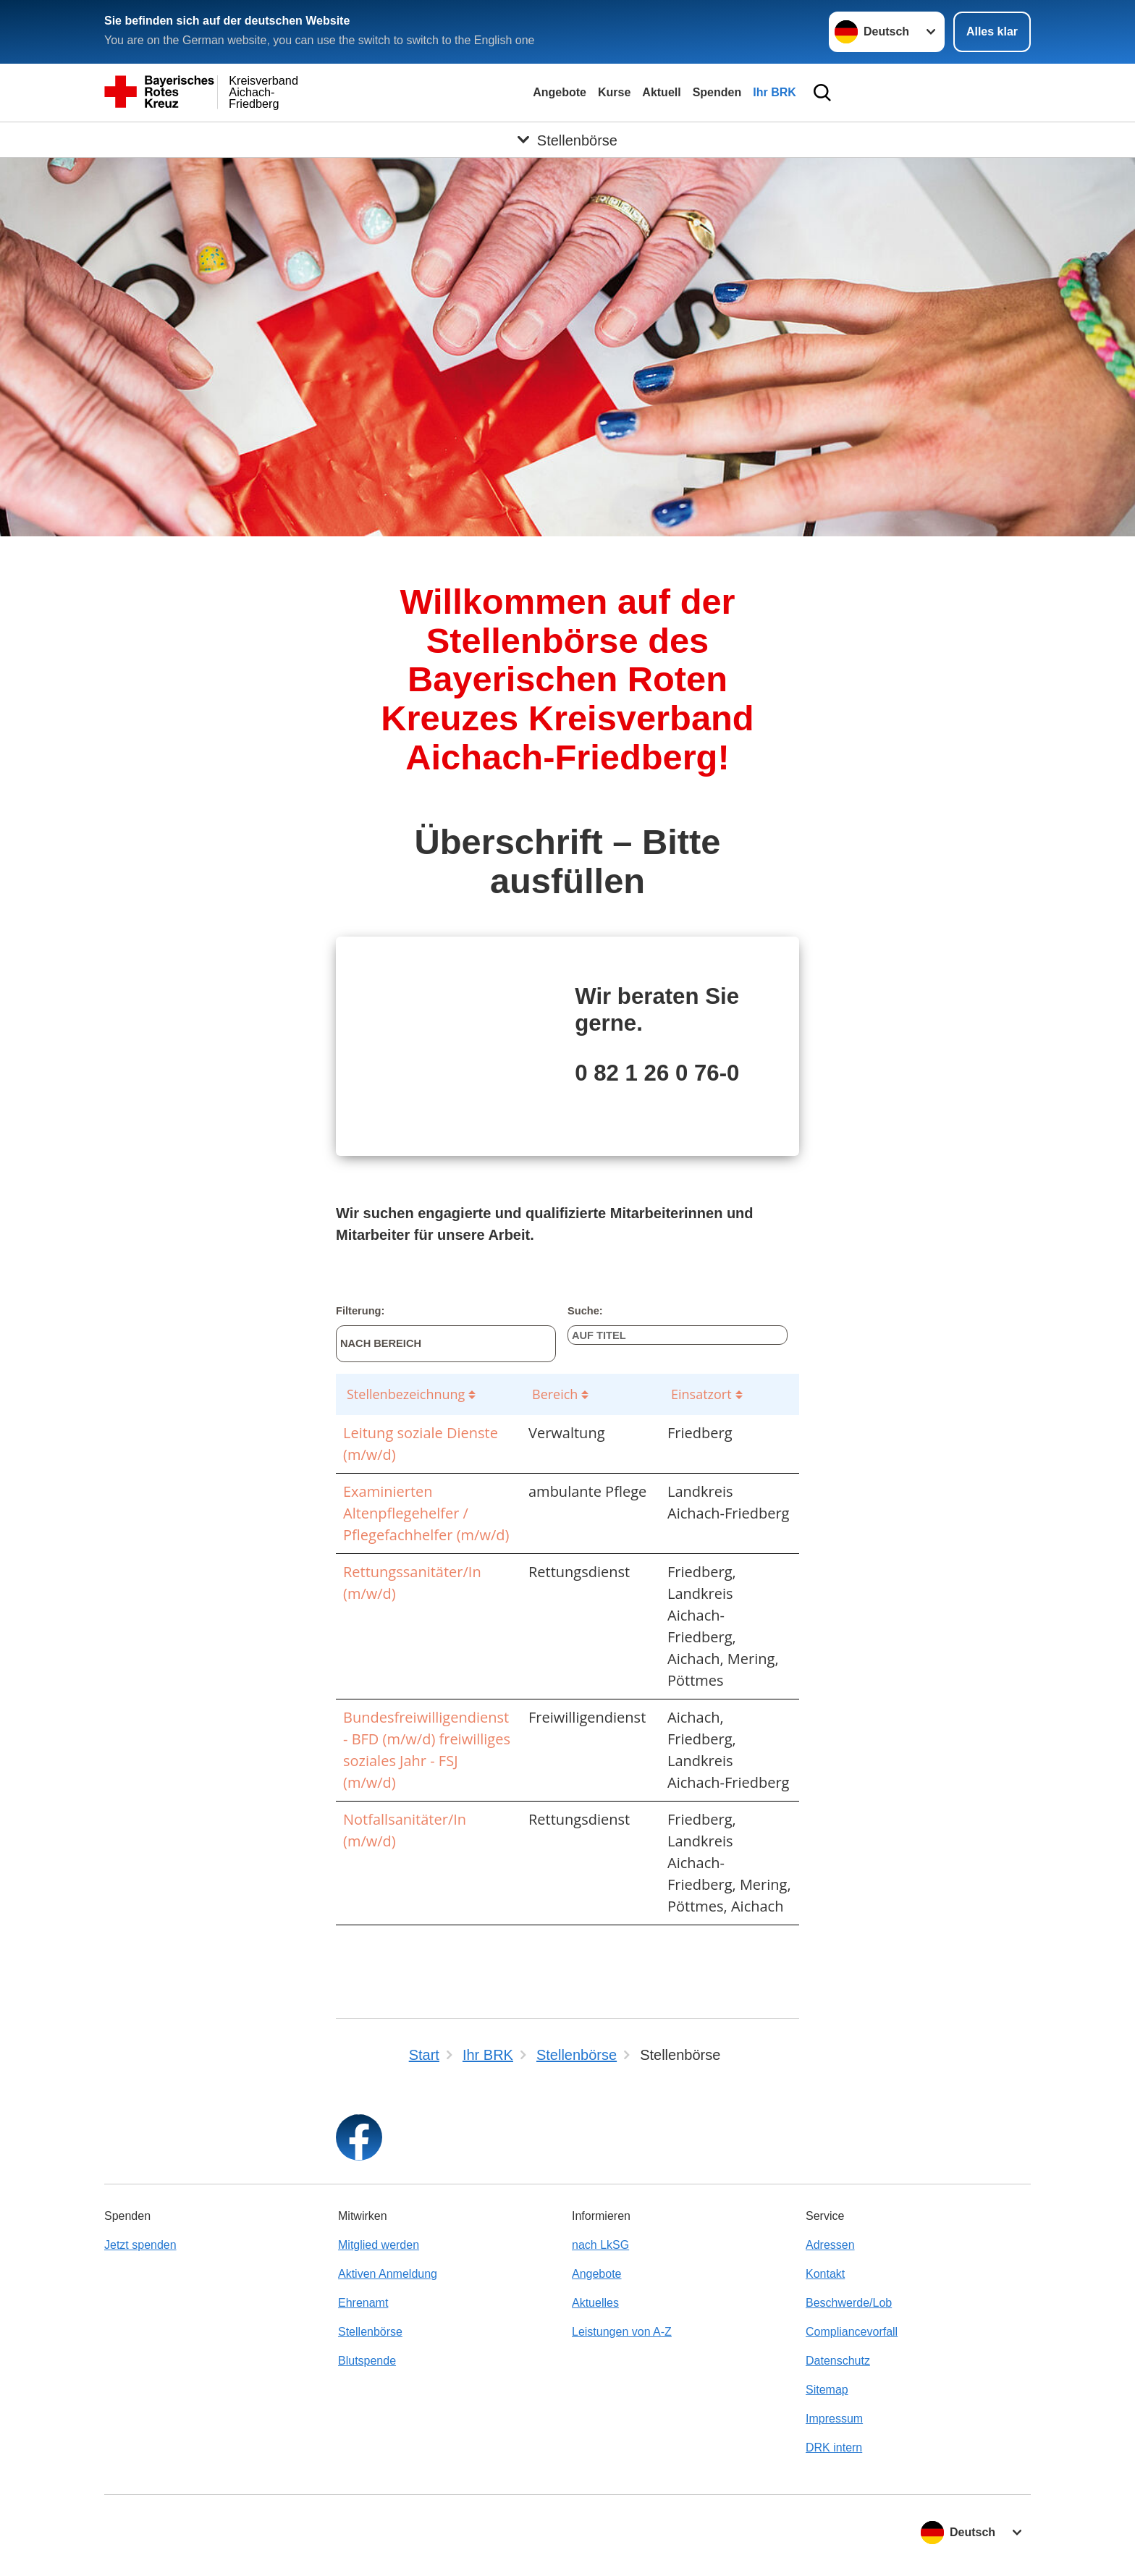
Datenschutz (838, 2361)
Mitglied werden (378, 2245)
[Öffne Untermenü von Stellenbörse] (567, 139)
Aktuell (661, 92)
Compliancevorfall (852, 2332)
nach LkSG (600, 2245)
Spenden (717, 92)
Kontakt (825, 2274)
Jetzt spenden (140, 2245)
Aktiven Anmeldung (387, 2274)
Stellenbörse (370, 2332)
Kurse (614, 92)
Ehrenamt (363, 2303)
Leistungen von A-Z (622, 2332)
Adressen (830, 2245)
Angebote (559, 92)
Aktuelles (595, 2303)
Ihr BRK (774, 92)
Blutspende (367, 2361)
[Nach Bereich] (446, 1343)
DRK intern (834, 2447)
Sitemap (827, 2389)
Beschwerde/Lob (849, 2303)
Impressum (834, 2418)
